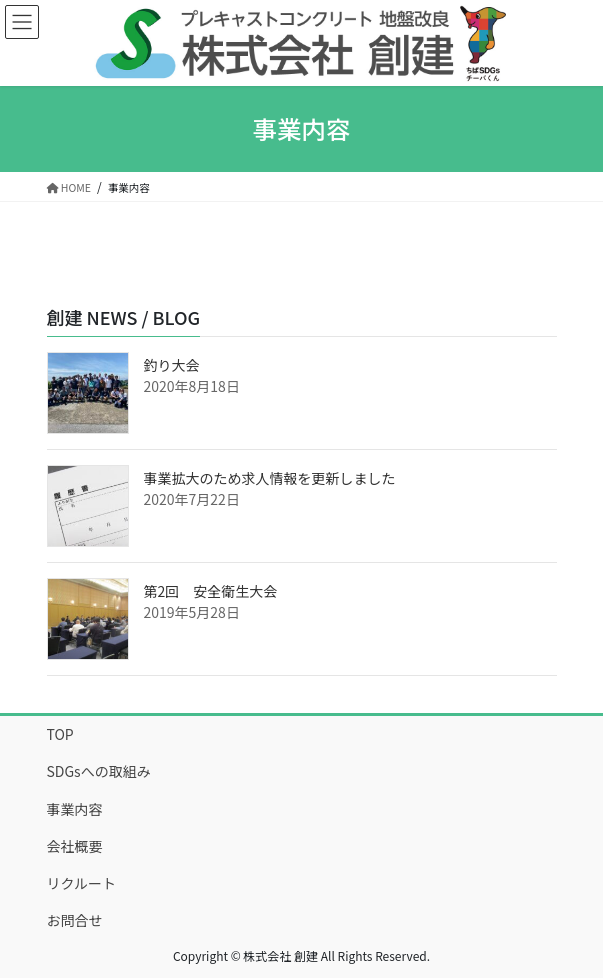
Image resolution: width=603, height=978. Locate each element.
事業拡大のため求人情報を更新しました (270, 478)
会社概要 (75, 846)
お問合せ (75, 920)
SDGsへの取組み (99, 771)
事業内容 (75, 809)
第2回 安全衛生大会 (211, 591)
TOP (60, 734)
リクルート (82, 883)
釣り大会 (172, 365)
